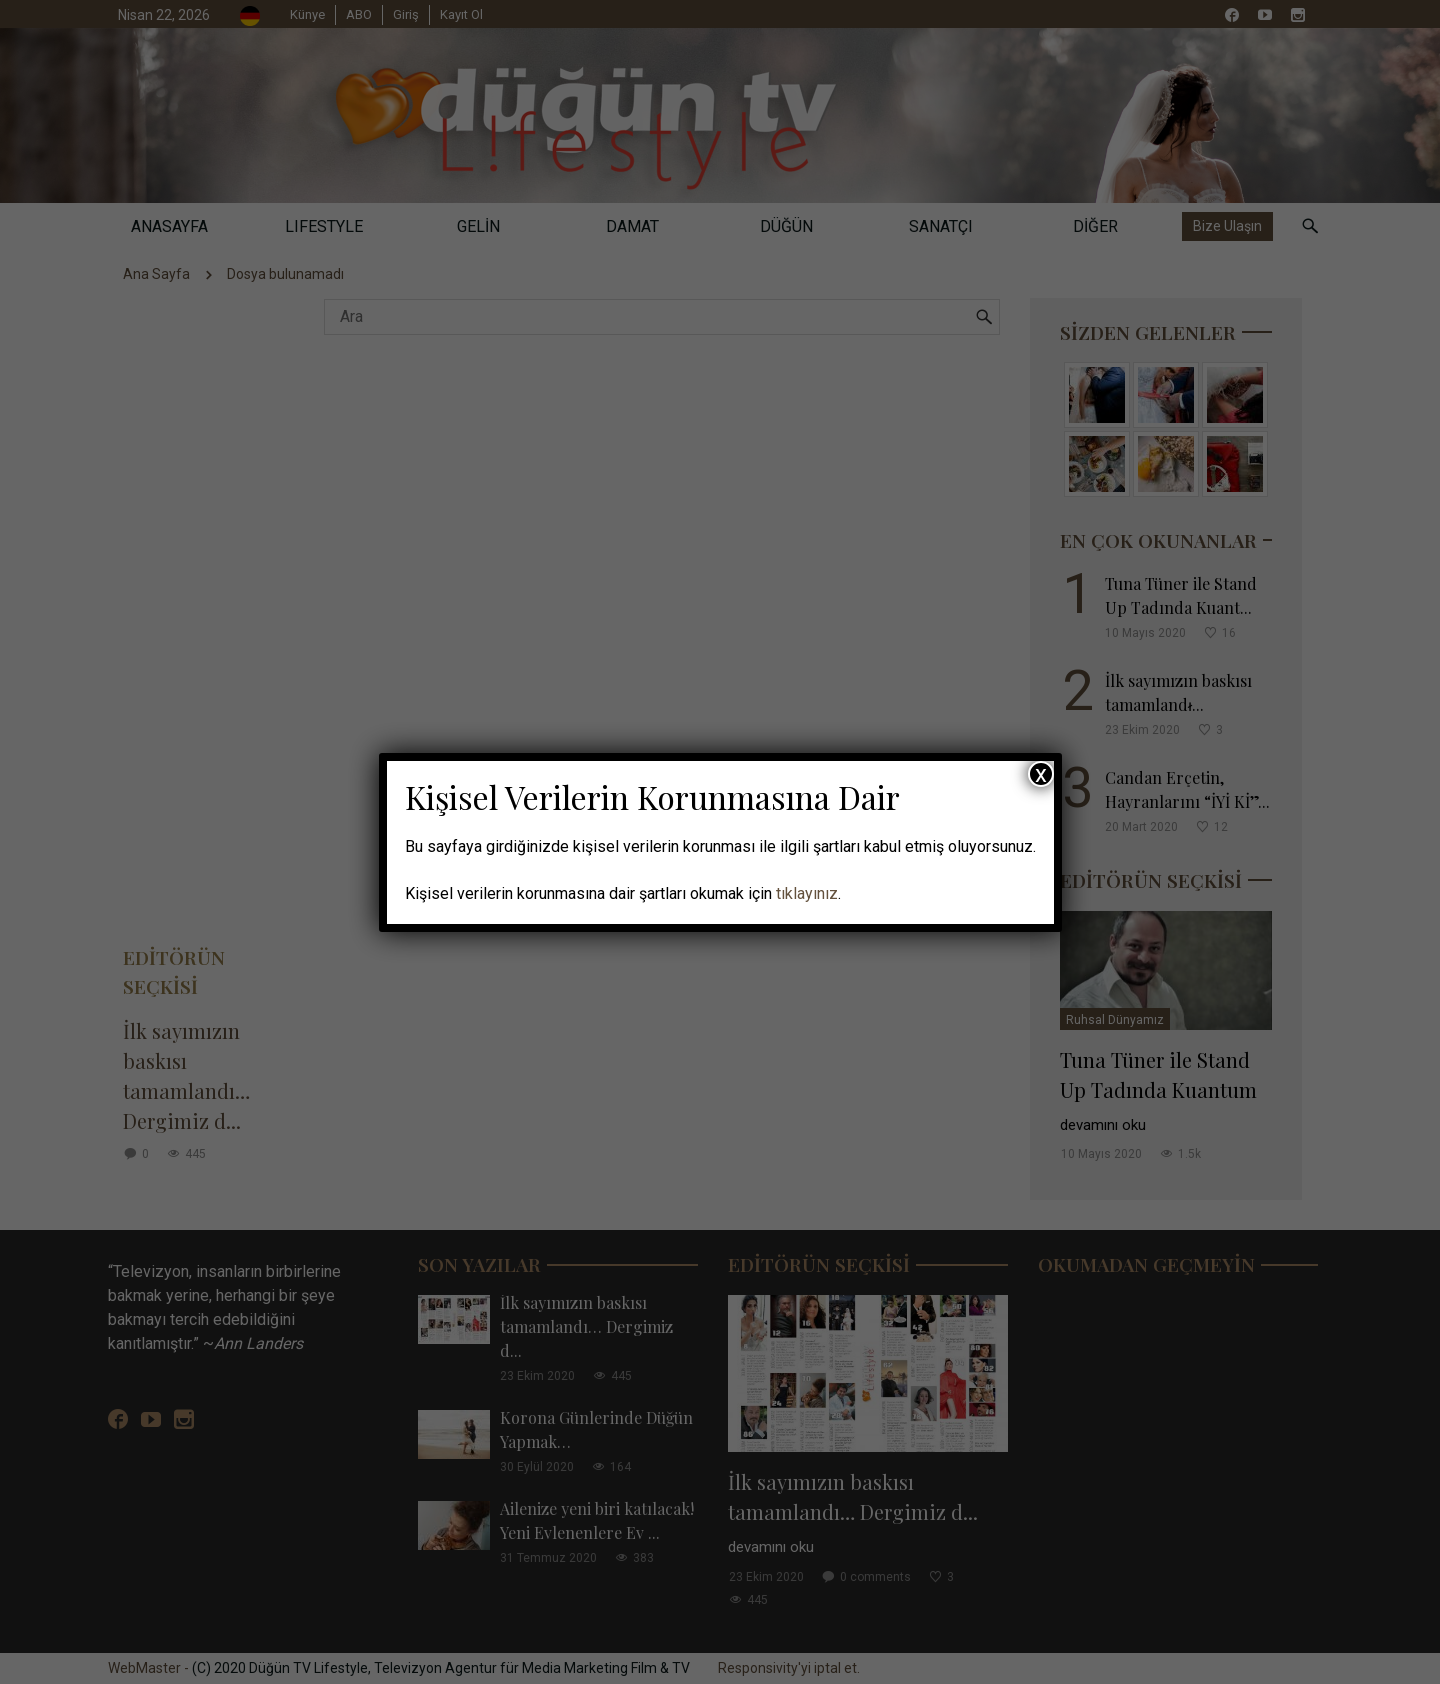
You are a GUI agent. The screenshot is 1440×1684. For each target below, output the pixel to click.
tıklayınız (807, 893)
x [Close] (1041, 774)
